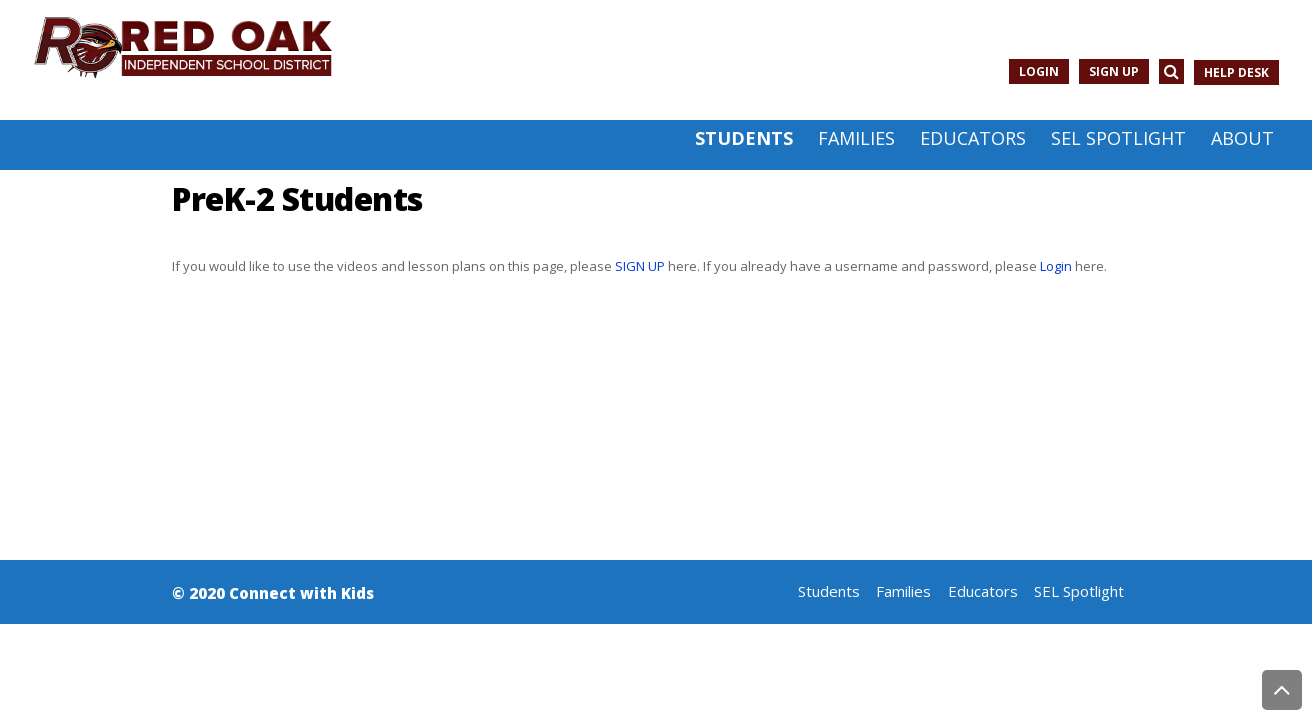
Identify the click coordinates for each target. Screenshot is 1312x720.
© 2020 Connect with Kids (273, 593)
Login (1039, 71)
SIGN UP (640, 266)
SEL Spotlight (1079, 591)
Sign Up (1114, 71)
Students (829, 591)
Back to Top (1282, 690)
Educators (983, 591)
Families (903, 591)
